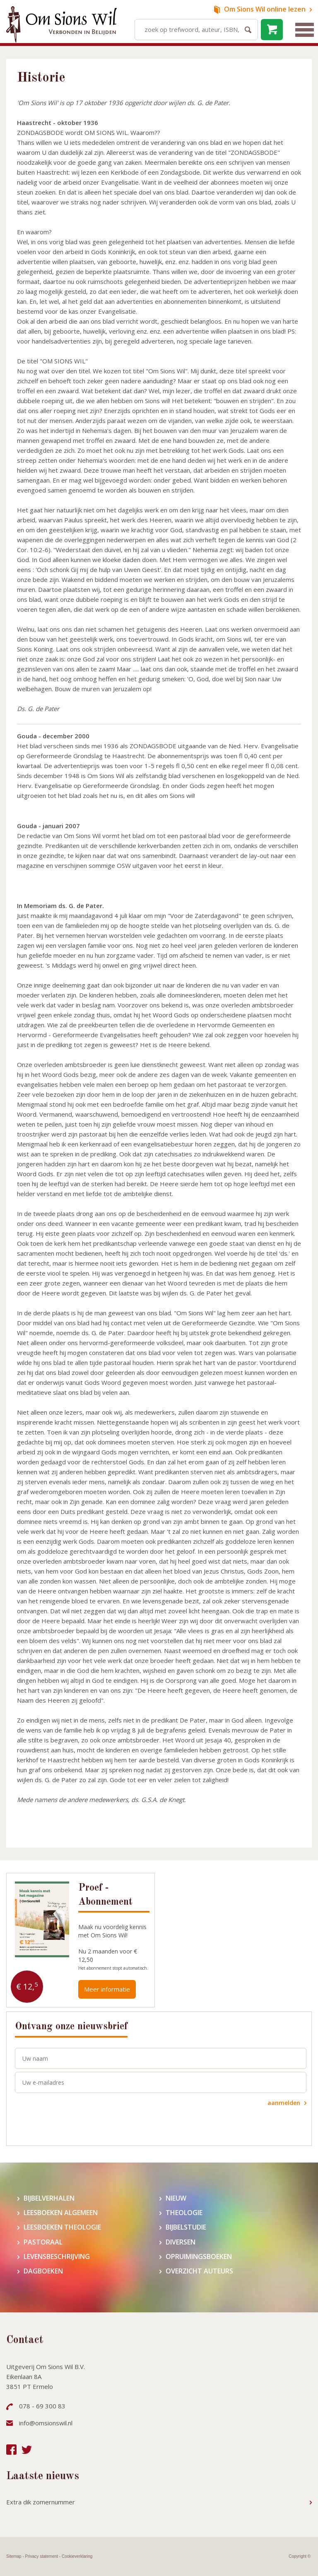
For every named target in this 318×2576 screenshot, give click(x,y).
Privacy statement (41, 2556)
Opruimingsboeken (199, 2256)
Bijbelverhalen (49, 2198)
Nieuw (176, 2198)
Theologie (184, 2212)
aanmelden (283, 2103)
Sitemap (14, 2556)
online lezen (265, 9)
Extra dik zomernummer (40, 2502)
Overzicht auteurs (199, 2271)
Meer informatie (107, 1989)
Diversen (180, 2242)
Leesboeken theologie (62, 2227)
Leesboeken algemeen (61, 2212)
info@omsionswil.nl (45, 2423)
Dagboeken (43, 2271)
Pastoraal (43, 2242)
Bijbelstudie (186, 2227)
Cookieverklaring (77, 2556)
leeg (272, 29)
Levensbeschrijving (57, 2256)
